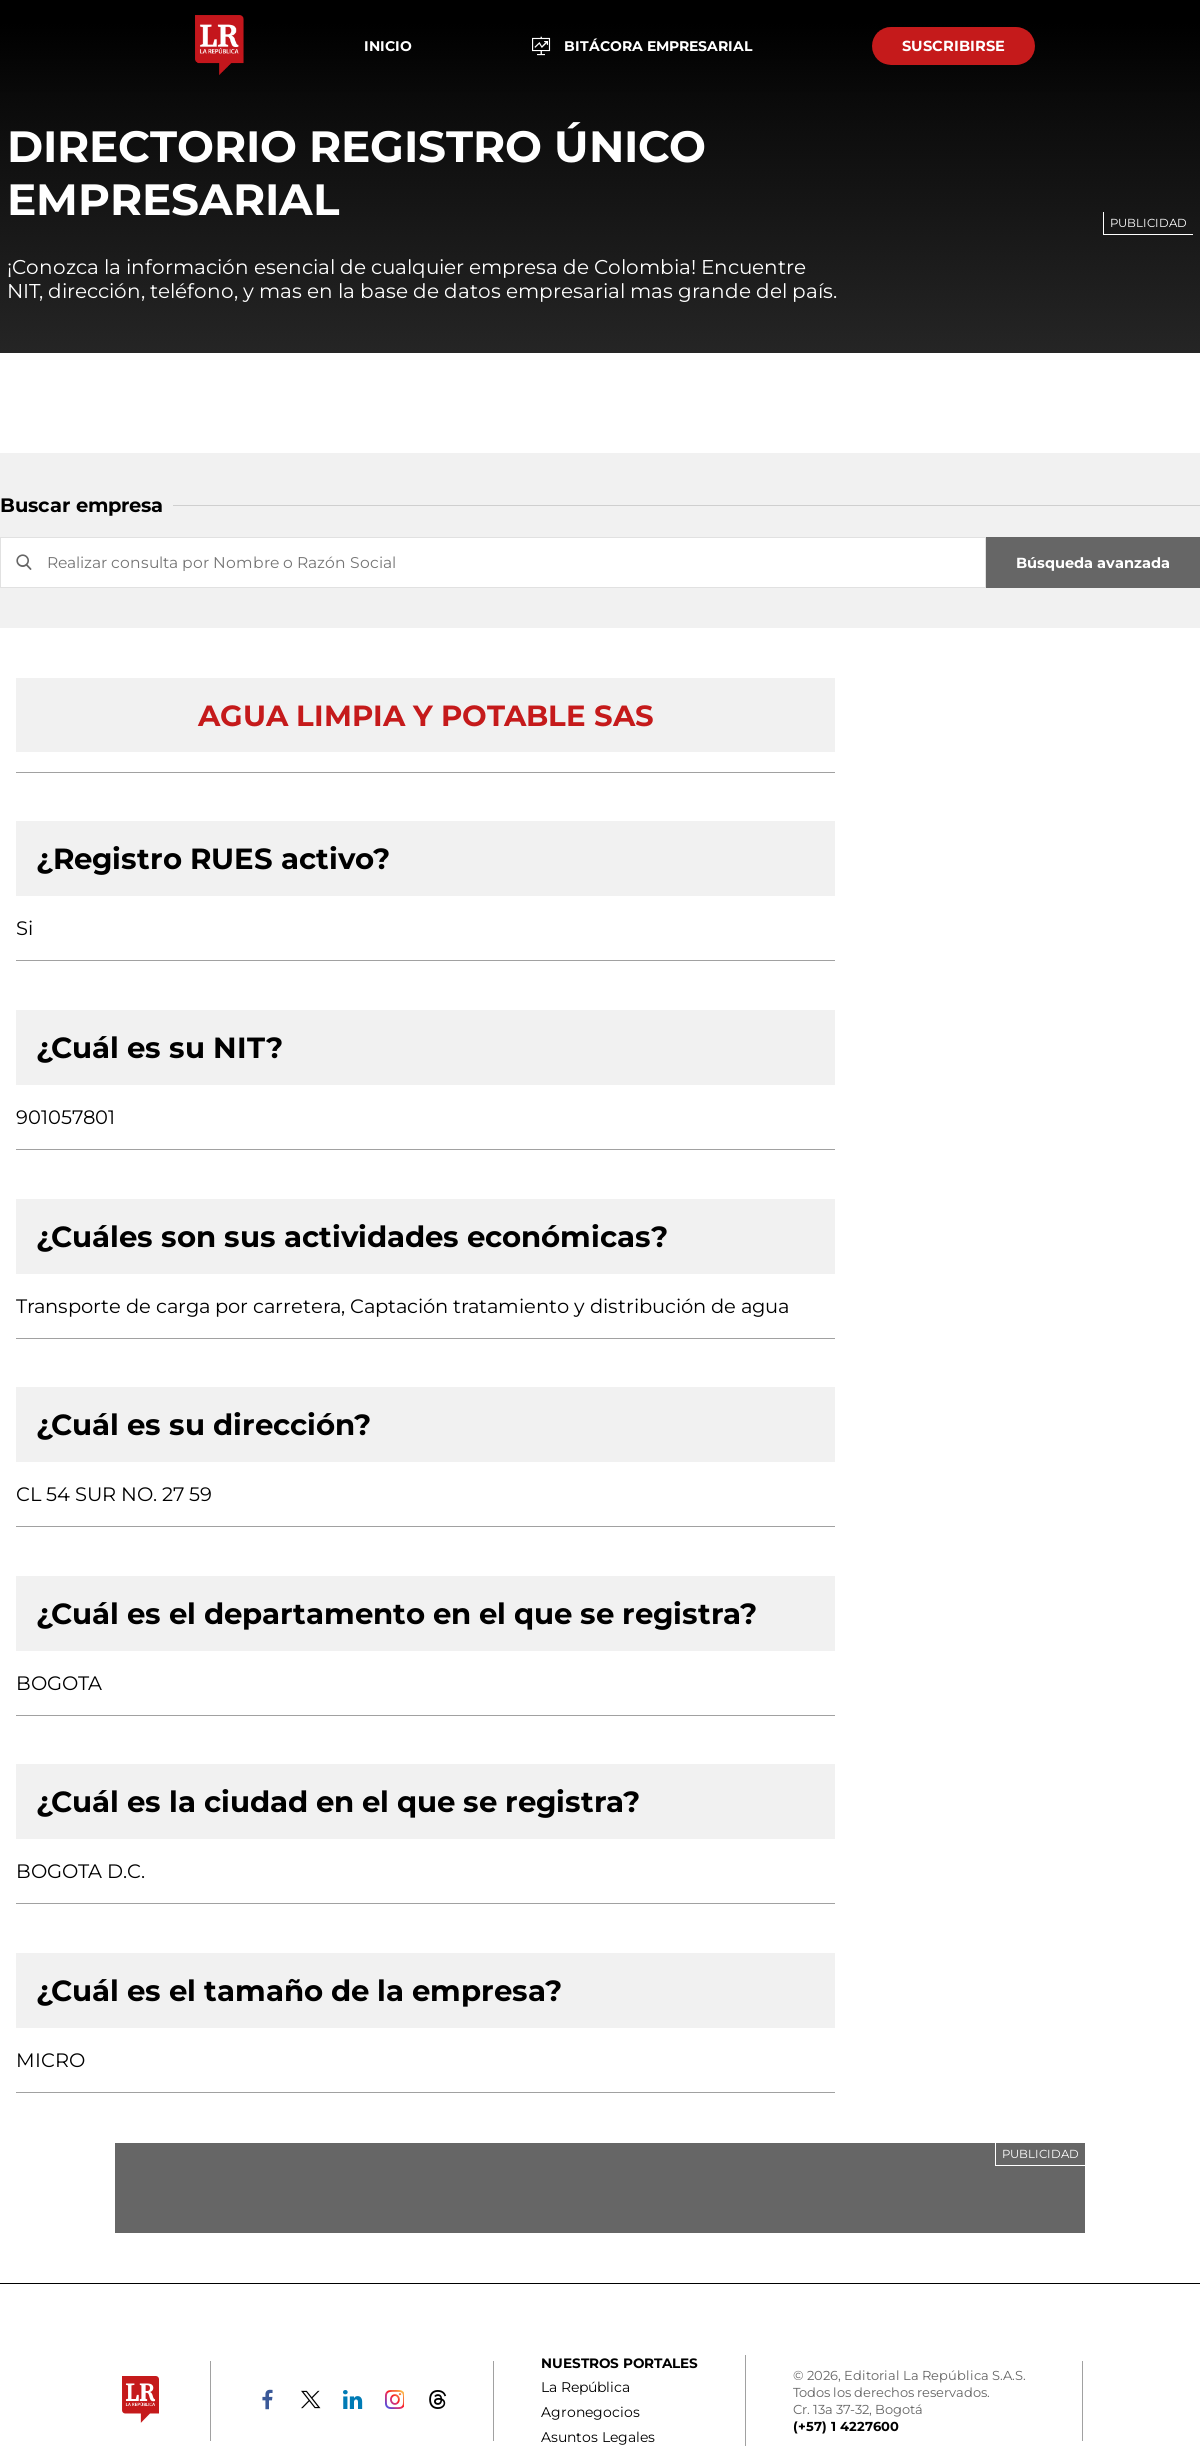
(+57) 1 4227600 (846, 2426)
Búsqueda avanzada (1093, 563)
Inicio (388, 46)
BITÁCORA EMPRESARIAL (642, 46)
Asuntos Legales (598, 2437)
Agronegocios (590, 2412)
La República (585, 2387)
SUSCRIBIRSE (953, 46)
